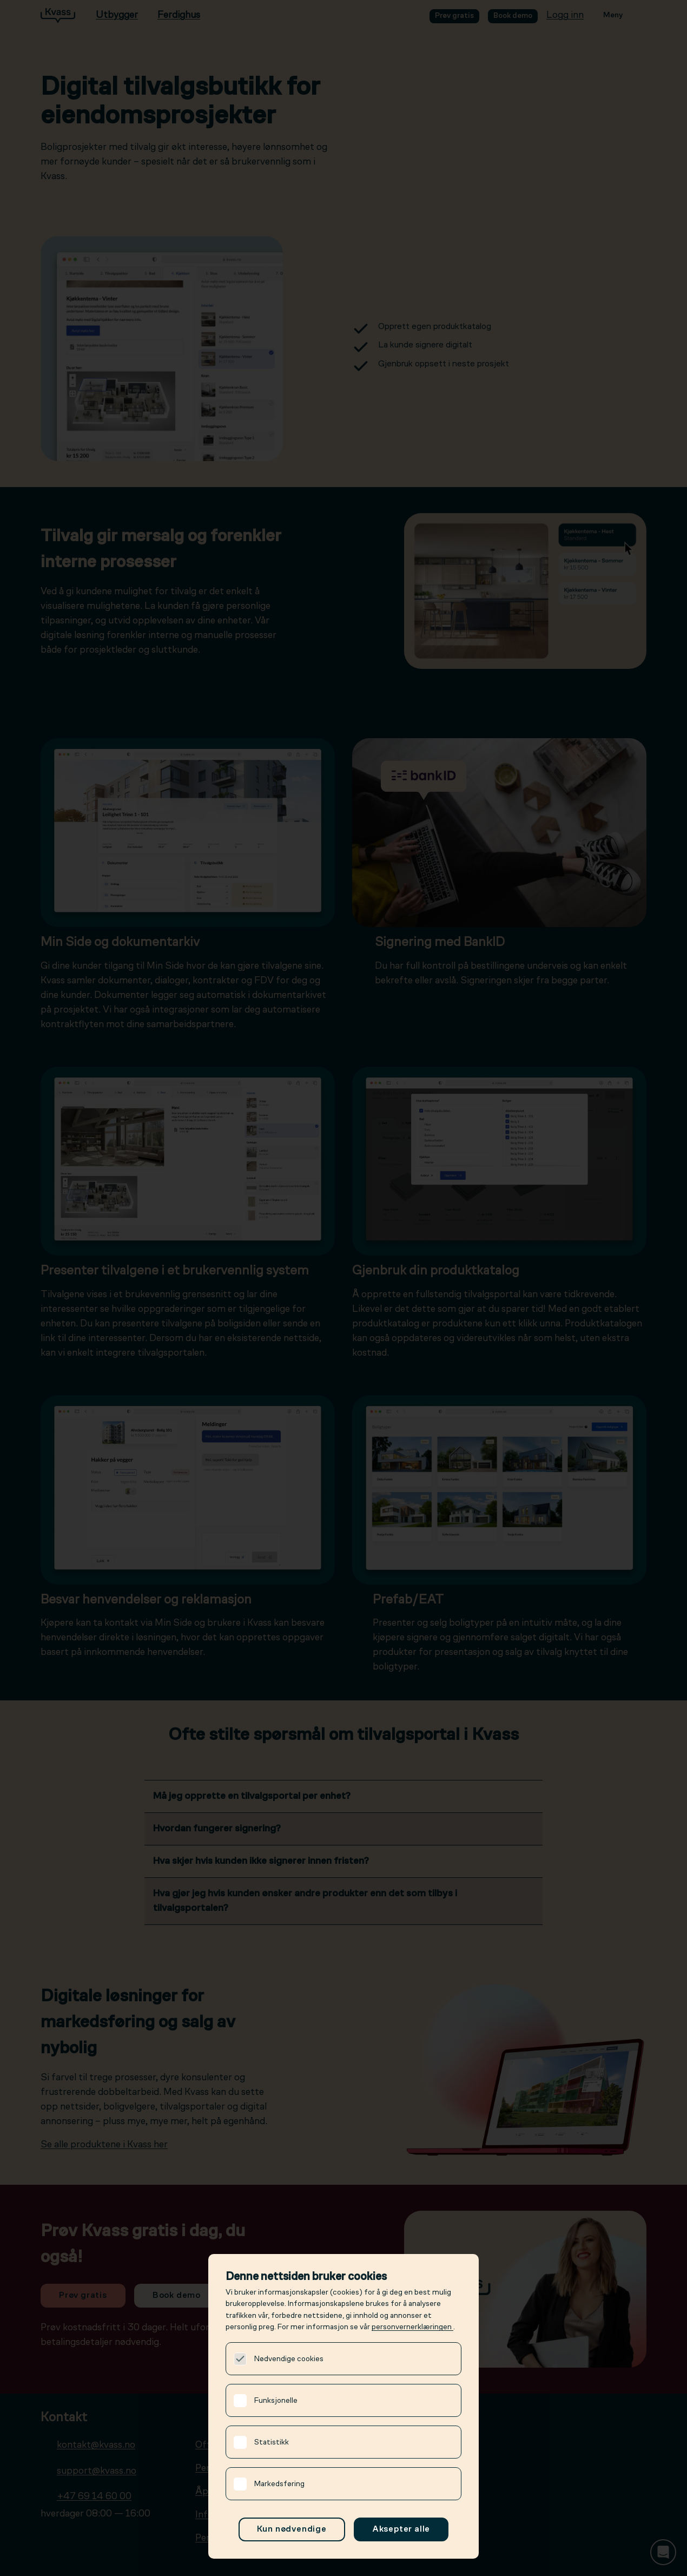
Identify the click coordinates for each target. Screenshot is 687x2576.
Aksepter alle (401, 2529)
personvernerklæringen (412, 2327)
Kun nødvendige (292, 2529)
